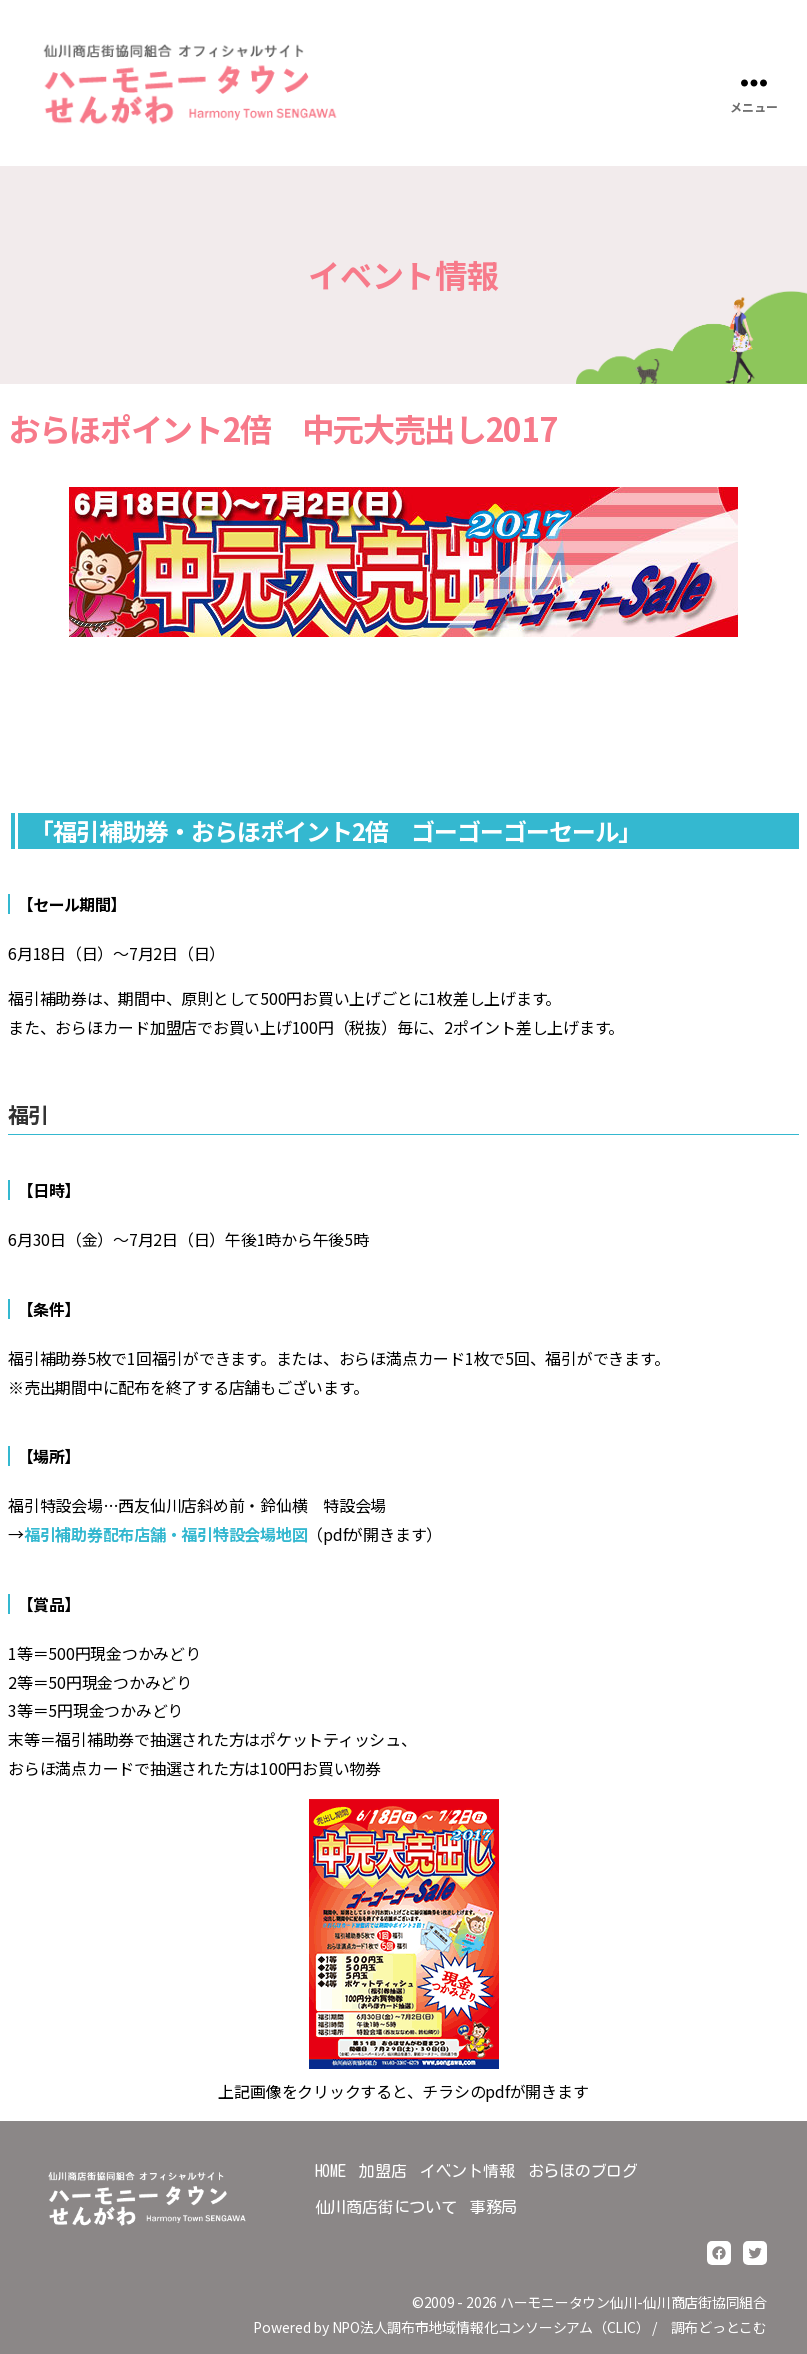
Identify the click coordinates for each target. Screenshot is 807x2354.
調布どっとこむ (719, 2327)
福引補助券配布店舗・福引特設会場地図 (166, 1534)
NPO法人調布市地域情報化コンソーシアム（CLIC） (491, 2327)
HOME (330, 2171)
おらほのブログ (583, 2171)
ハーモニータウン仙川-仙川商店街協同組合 (633, 2302)
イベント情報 (467, 2171)
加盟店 (382, 2171)
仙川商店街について (386, 2207)
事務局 (493, 2207)
